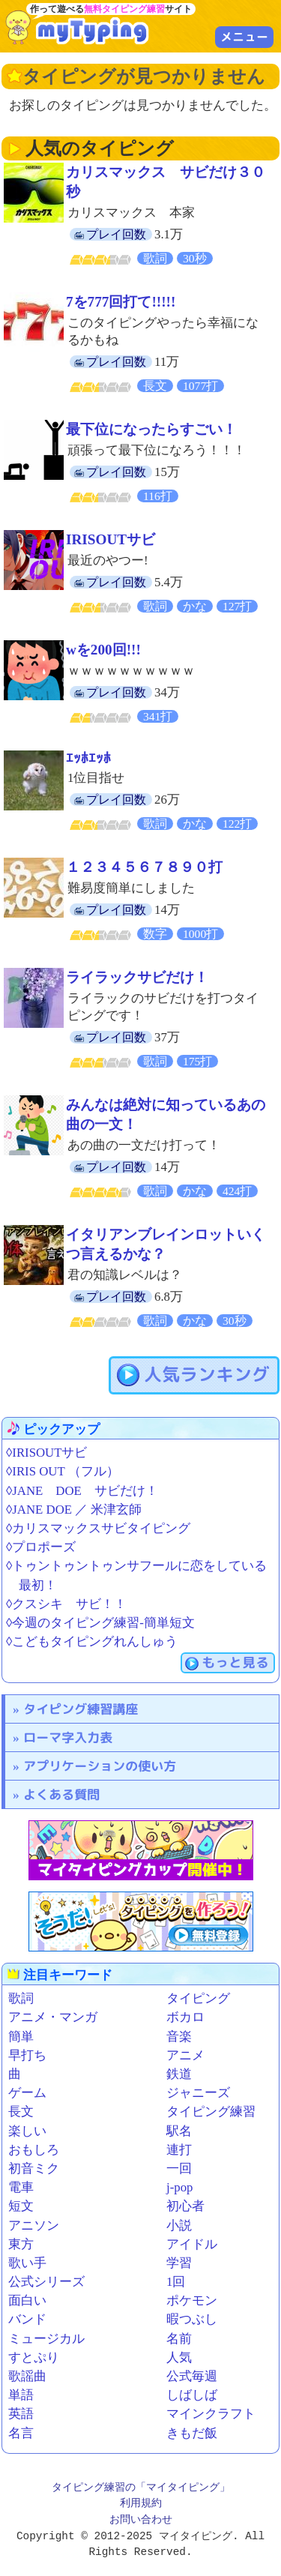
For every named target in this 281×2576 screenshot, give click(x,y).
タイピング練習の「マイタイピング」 (141, 2488)
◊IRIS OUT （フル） (62, 1471)
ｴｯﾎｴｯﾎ (88, 758)
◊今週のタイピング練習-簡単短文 (100, 1623)
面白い (27, 2300)
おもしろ (33, 2150)
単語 (21, 2395)
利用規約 (141, 2504)
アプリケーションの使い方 (99, 1766)
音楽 (179, 2036)
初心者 (185, 2206)
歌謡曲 (27, 2376)
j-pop (179, 2187)
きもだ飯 (191, 2433)
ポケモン (191, 2300)
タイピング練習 (211, 2111)
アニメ (185, 2055)
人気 (179, 2357)
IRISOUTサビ (110, 539)
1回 (175, 2282)
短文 (21, 2206)
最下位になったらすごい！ (151, 429)
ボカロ (185, 2017)
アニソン (33, 2225)
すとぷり (33, 2357)
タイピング (198, 1998)
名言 (21, 2433)
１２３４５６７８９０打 (144, 867)
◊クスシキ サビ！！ (66, 1604)
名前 (179, 2339)
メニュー (244, 36)
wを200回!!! (103, 649)
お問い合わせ (140, 2520)
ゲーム (27, 2093)
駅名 (179, 2131)
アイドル (191, 2244)
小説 (179, 2225)
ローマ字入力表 (67, 1737)
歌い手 (27, 2263)
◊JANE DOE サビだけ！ (82, 1491)
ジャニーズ (198, 2093)
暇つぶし (191, 2319)
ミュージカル (46, 2339)
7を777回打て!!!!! (120, 302)
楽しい (27, 2131)
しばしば (191, 2395)
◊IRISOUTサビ (46, 1452)
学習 (179, 2263)
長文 (21, 2111)
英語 (21, 2414)
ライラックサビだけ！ (137, 977)
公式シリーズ (46, 2282)
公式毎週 (191, 2376)
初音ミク (33, 2168)
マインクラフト (211, 2414)
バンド (27, 2319)
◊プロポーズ (41, 1547)
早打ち (27, 2055)
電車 (21, 2187)
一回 (179, 2168)
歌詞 (21, 1998)
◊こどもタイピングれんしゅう (92, 1641)
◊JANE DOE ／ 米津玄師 (74, 1509)
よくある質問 (61, 1794)
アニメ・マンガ (52, 2017)
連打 (179, 2150)
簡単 (21, 2036)
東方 (21, 2244)
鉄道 (179, 2074)
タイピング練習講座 (80, 1709)
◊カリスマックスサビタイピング (98, 1528)
